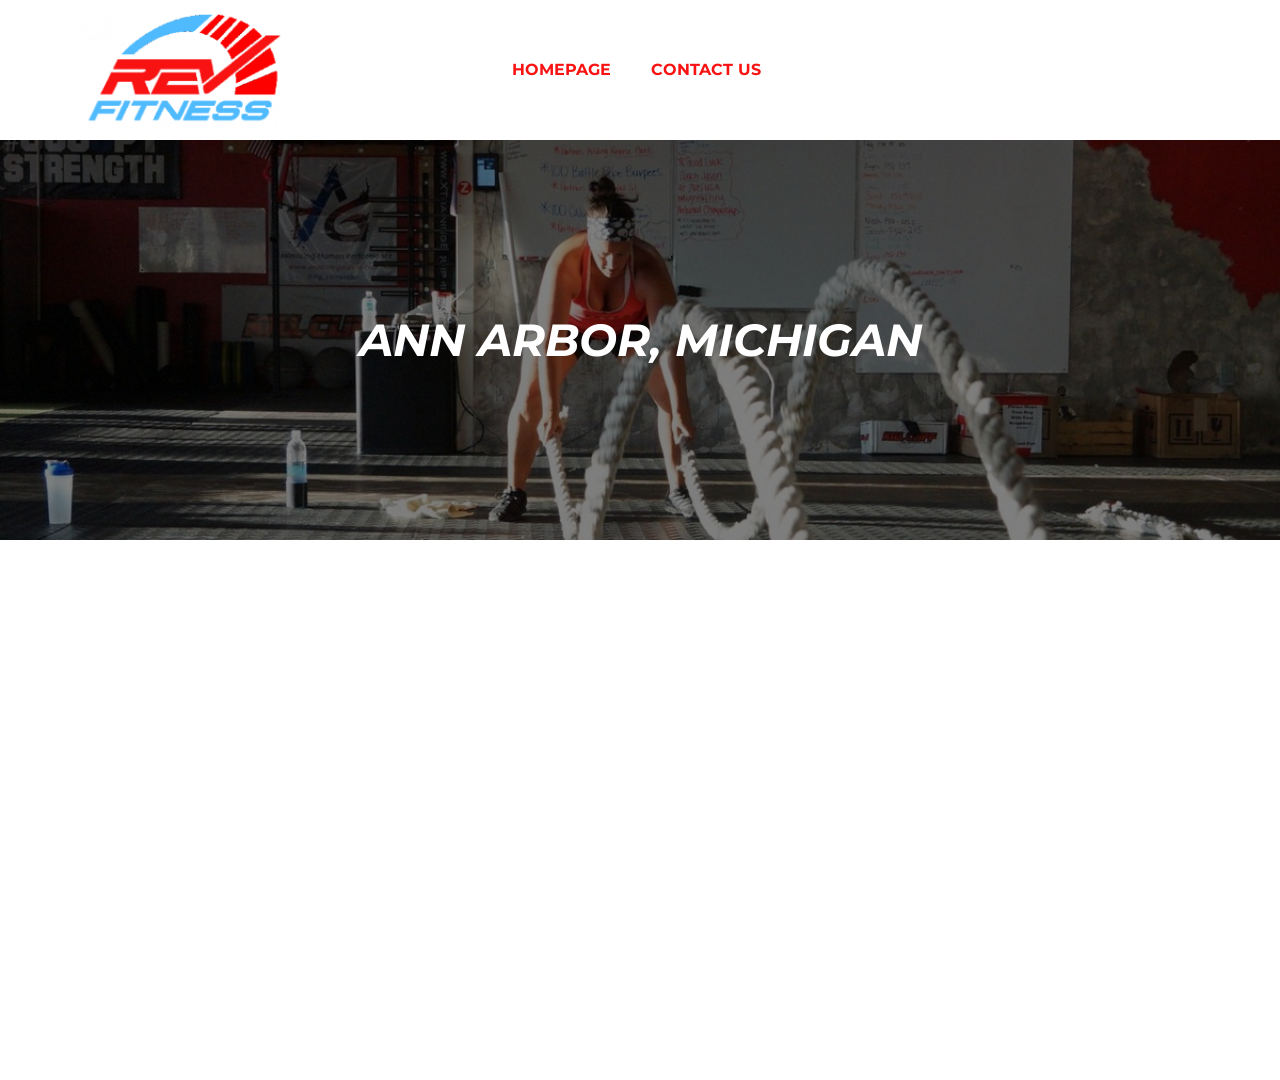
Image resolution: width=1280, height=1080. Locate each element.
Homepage (561, 69)
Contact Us (706, 69)
